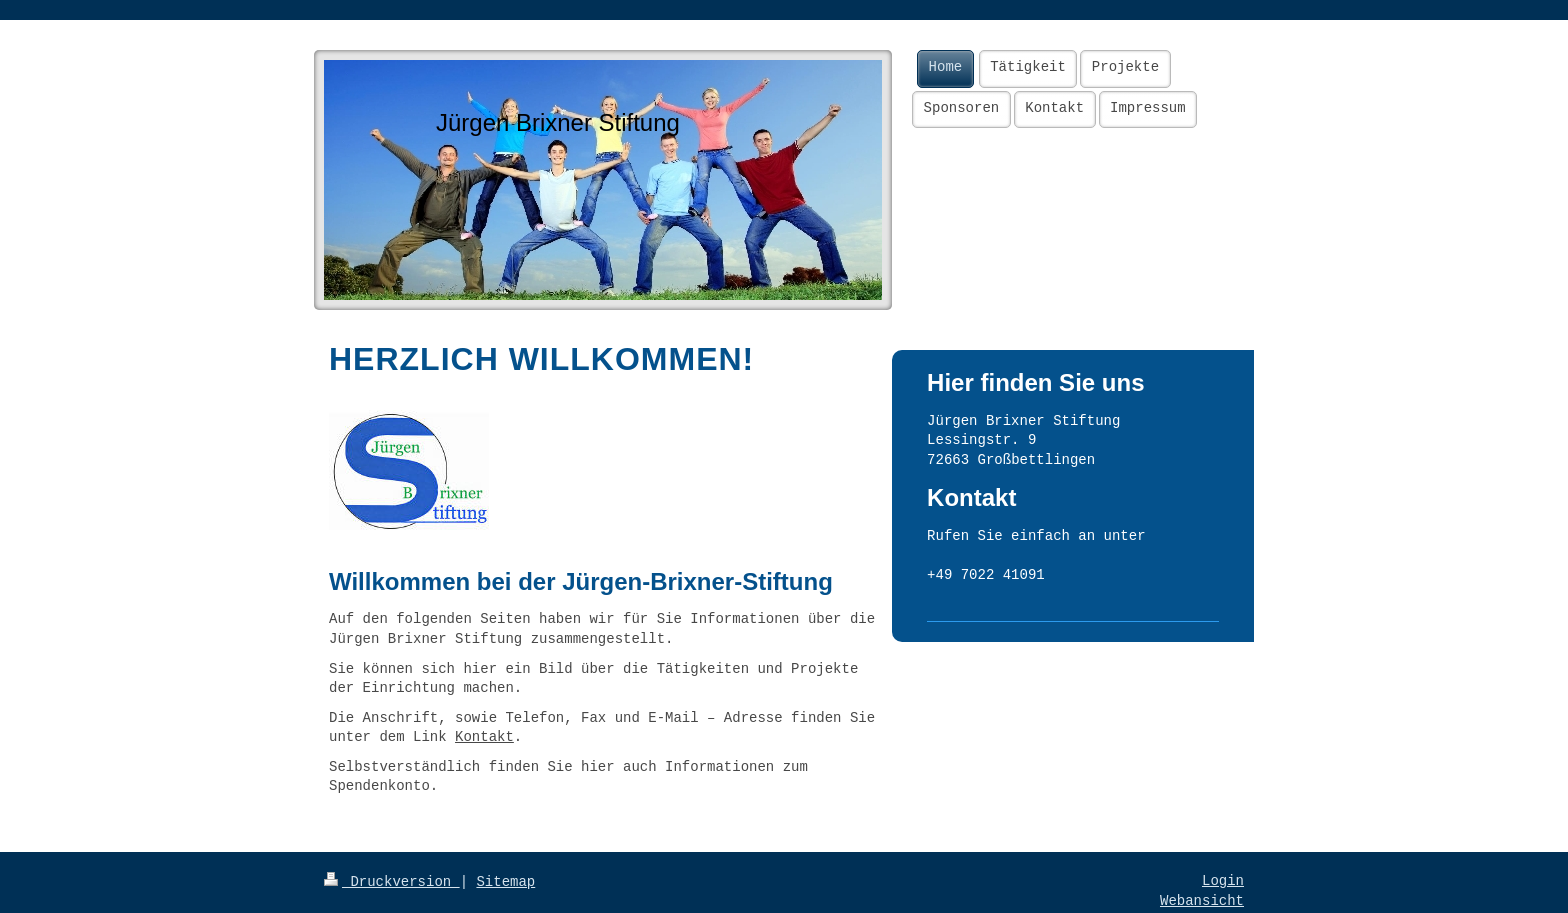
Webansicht (1202, 901)
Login (1223, 881)
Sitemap (505, 882)
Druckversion (392, 882)
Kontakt (484, 737)
